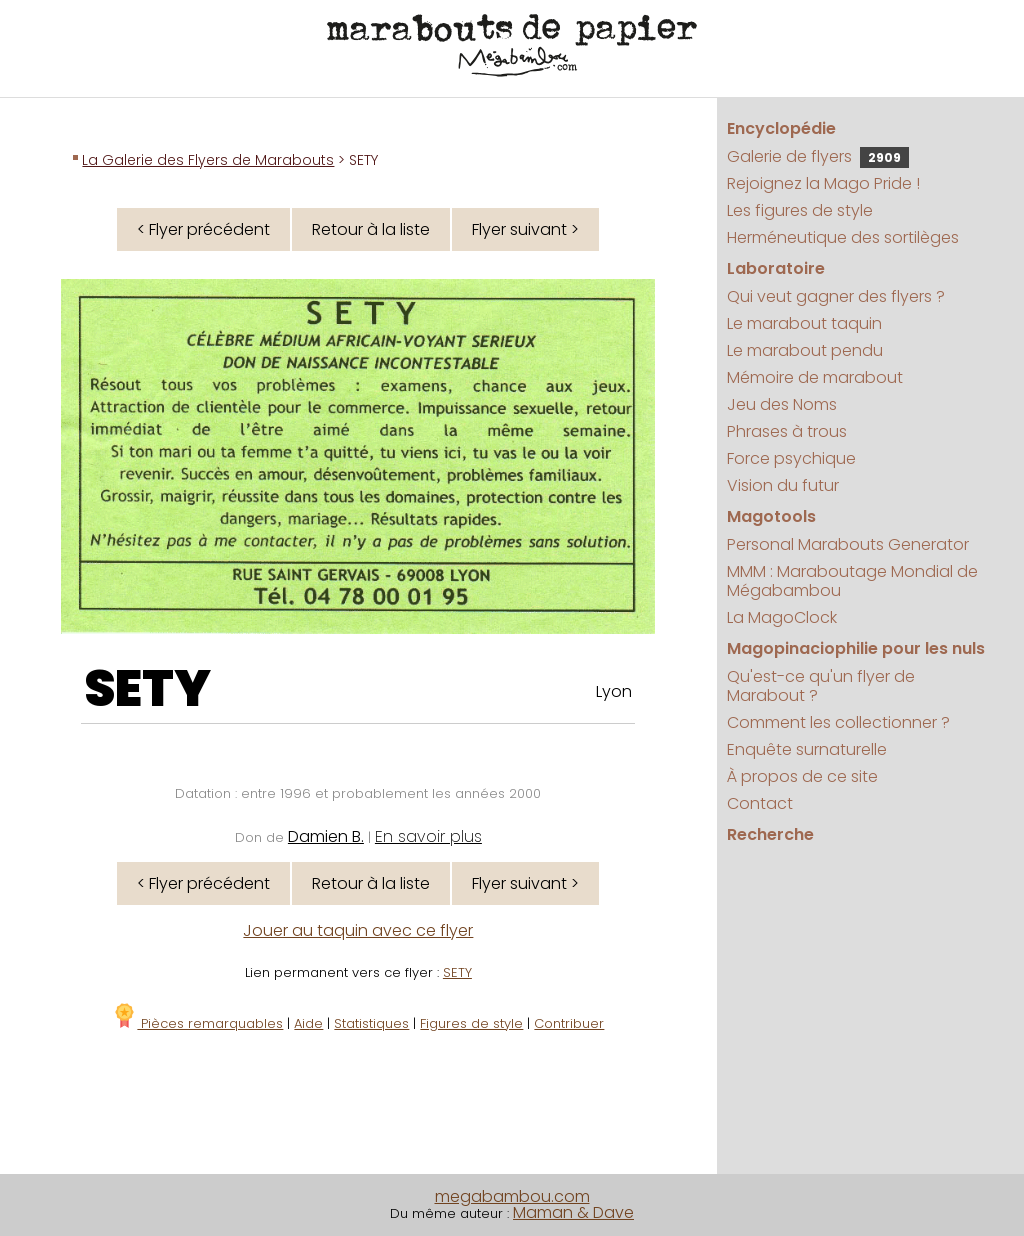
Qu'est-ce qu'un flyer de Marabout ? (821, 686)
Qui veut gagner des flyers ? (836, 296)
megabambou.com (512, 1196)
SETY (147, 689)
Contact (760, 803)
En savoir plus (428, 836)
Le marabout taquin (804, 323)
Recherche (770, 834)
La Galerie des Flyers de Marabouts (208, 160)
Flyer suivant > (525, 229)
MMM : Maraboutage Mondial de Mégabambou (852, 581)
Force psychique (791, 458)
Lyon (614, 691)
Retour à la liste (371, 229)
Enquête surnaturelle (807, 749)
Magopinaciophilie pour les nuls (856, 648)
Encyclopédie (781, 128)
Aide (308, 1023)
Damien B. (326, 836)
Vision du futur (783, 485)
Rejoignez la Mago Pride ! (823, 183)
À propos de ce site (802, 776)
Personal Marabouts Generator (848, 544)
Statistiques (371, 1023)
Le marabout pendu (805, 350)
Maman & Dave (573, 1212)
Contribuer (569, 1023)
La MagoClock (782, 617)
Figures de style (471, 1023)
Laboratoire (776, 268)
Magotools (771, 516)
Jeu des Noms (782, 404)
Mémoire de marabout (815, 377)
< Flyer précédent (203, 229)
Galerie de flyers (818, 156)
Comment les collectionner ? (838, 722)
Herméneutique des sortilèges (843, 237)
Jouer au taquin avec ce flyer (358, 930)
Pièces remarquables (197, 1023)
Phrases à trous (787, 431)
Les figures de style (800, 210)
